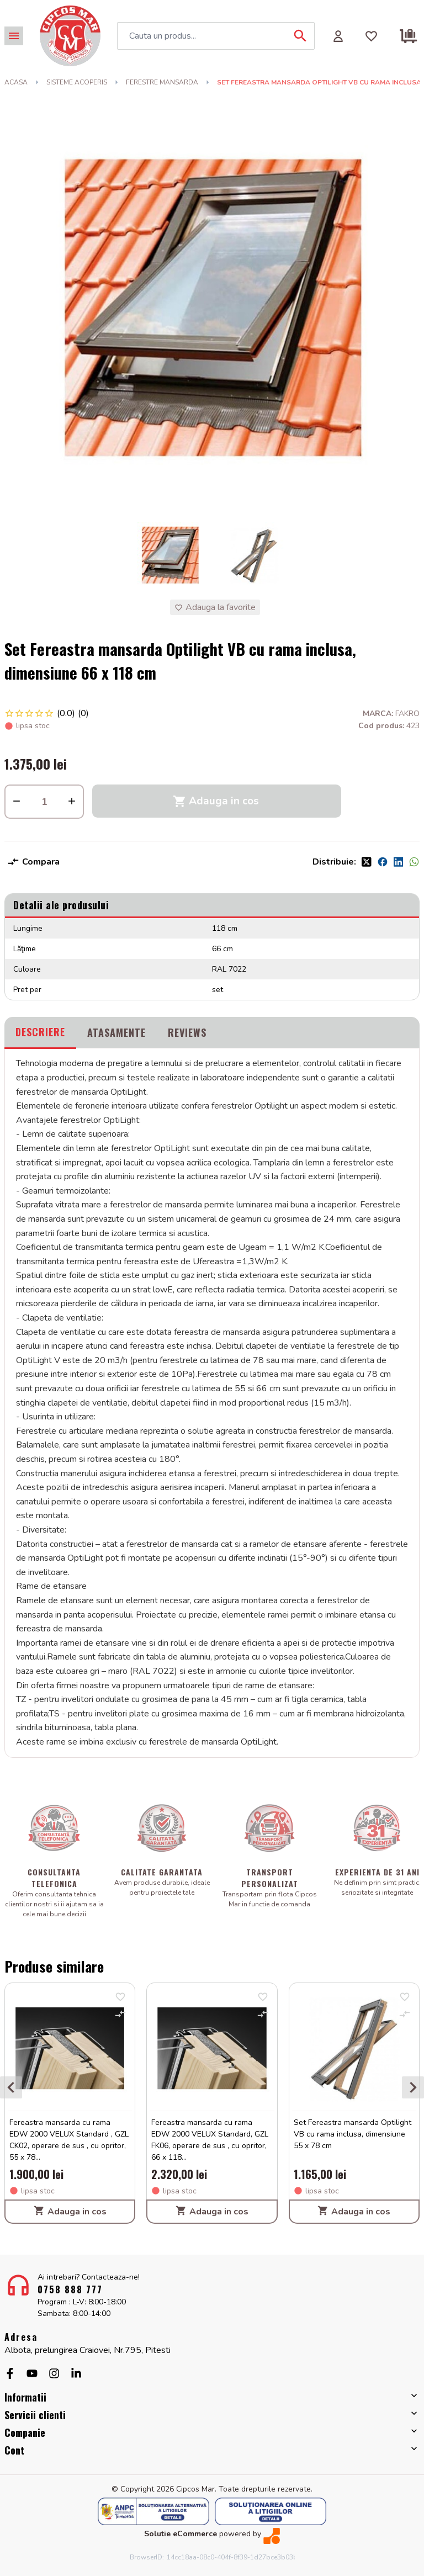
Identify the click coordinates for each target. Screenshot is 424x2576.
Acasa (16, 82)
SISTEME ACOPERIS (76, 82)
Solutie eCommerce (180, 2534)
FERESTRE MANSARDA (162, 82)
